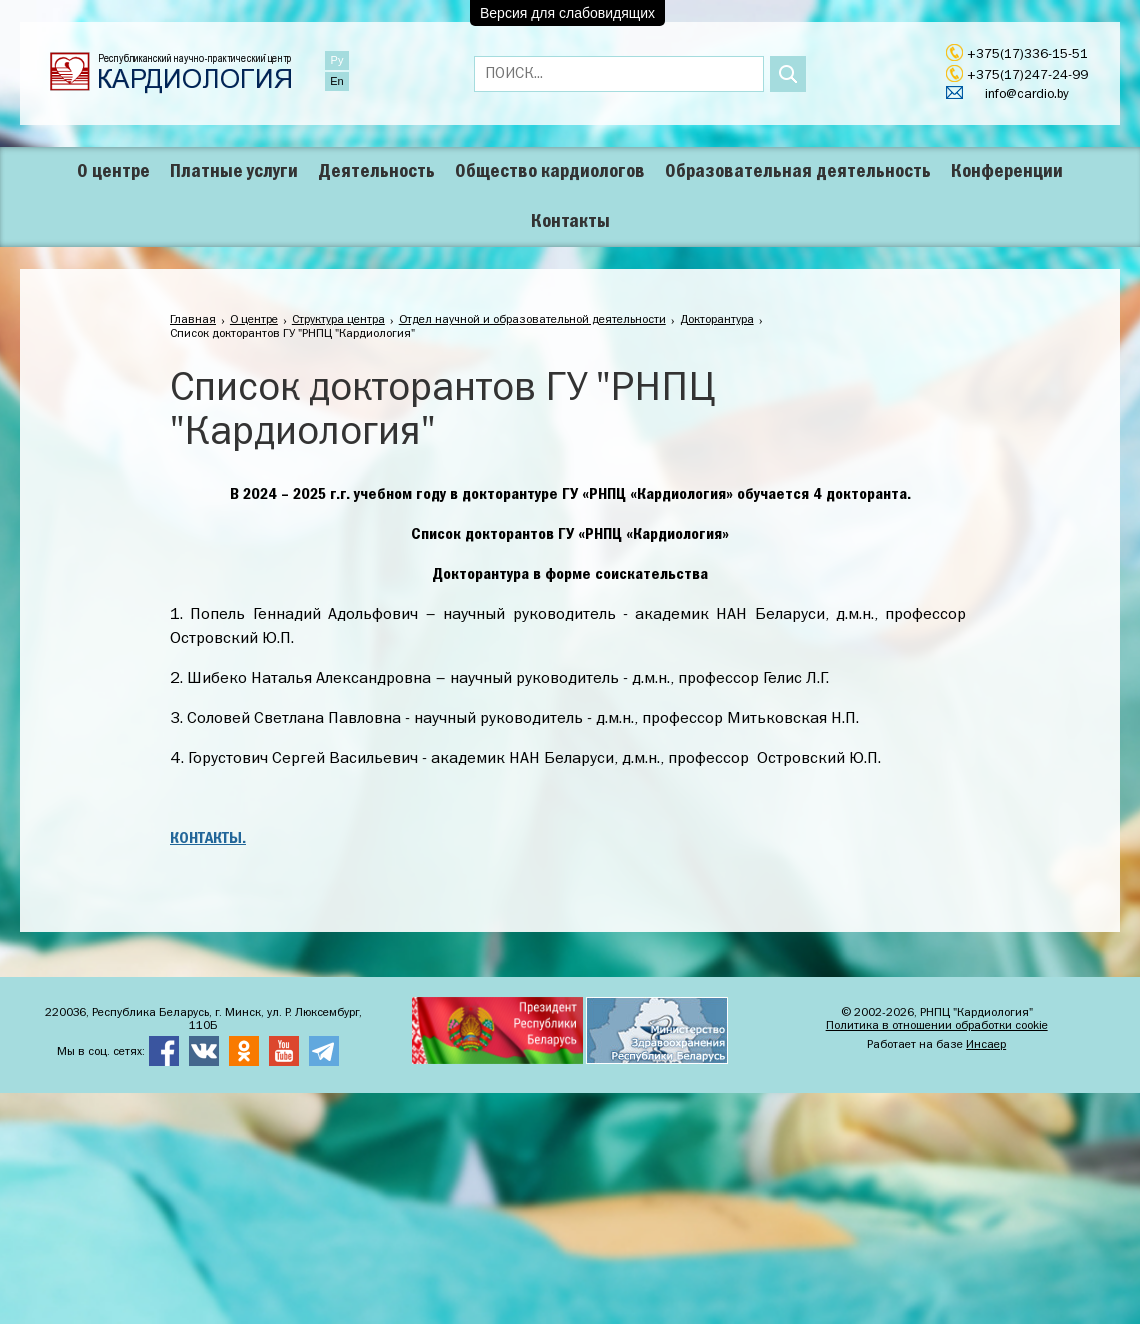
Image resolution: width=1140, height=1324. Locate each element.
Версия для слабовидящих (567, 13)
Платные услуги (234, 172)
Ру (337, 60)
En (336, 81)
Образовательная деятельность (798, 172)
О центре (113, 172)
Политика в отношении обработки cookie (937, 1026)
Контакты (570, 222)
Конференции (1007, 172)
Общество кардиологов (550, 172)
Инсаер (986, 1045)
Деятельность (376, 172)
